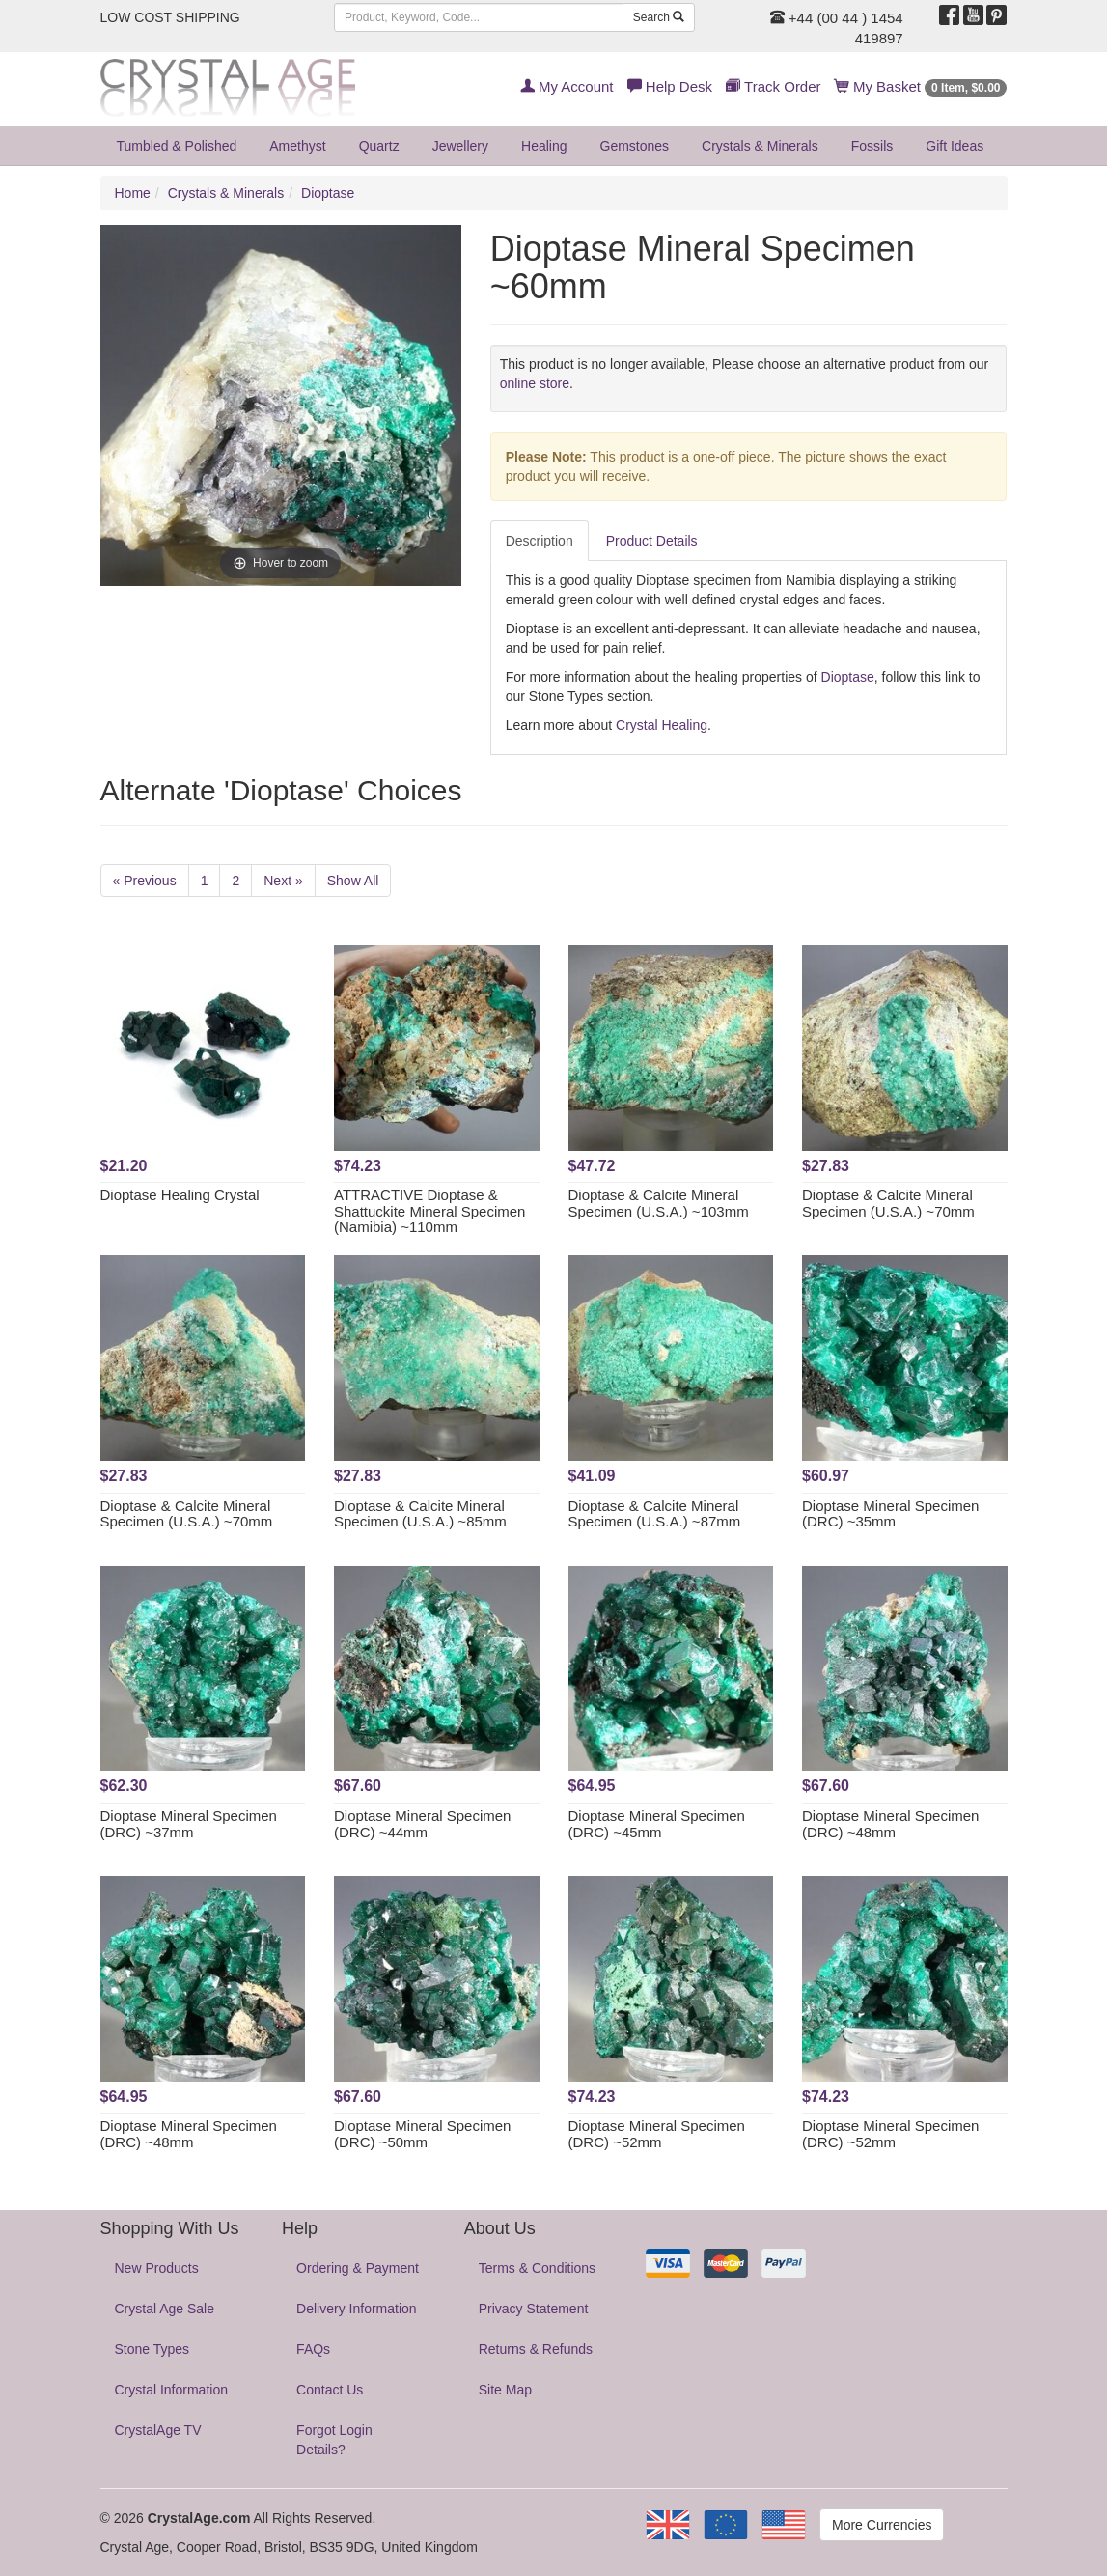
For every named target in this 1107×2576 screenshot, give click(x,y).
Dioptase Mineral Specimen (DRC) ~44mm (422, 1823)
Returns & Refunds (536, 2349)
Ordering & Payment (357, 2268)
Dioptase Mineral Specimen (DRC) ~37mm (188, 1823)
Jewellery (460, 146)
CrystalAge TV (158, 2430)
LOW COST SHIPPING (170, 17)
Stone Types (152, 2349)
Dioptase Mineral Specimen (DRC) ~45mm (656, 1823)
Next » (282, 880)
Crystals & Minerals (760, 146)
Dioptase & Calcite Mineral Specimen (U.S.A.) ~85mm (420, 1514)
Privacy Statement (534, 2308)
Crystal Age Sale (165, 2308)
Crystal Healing (661, 725)
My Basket (921, 86)
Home (133, 193)
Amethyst (297, 146)
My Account (567, 86)
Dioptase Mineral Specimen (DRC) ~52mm (656, 2133)
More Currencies (881, 2525)
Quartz (379, 146)
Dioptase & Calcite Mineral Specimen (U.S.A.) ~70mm (888, 1203)
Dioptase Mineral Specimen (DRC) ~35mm (890, 1514)
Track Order (773, 86)
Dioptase (327, 193)
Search (658, 17)
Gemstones (635, 146)
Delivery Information (356, 2308)
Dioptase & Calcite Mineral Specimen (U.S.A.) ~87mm (654, 1514)
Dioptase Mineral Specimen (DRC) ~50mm (422, 2133)
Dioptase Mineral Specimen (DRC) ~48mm (890, 1823)
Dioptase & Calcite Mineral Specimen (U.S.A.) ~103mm (658, 1203)
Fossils (872, 146)
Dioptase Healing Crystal (180, 1195)
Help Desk (669, 86)
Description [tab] (539, 540)
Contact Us (329, 2389)
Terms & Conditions (537, 2268)
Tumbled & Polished (177, 146)
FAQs (313, 2349)
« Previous (145, 880)
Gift (954, 146)
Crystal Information (171, 2389)
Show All (353, 880)
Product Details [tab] (652, 540)
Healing (544, 146)
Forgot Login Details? (334, 2439)
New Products (157, 2268)
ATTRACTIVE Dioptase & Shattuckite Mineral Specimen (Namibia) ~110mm (429, 1211)
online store (534, 383)
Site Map (505, 2389)
